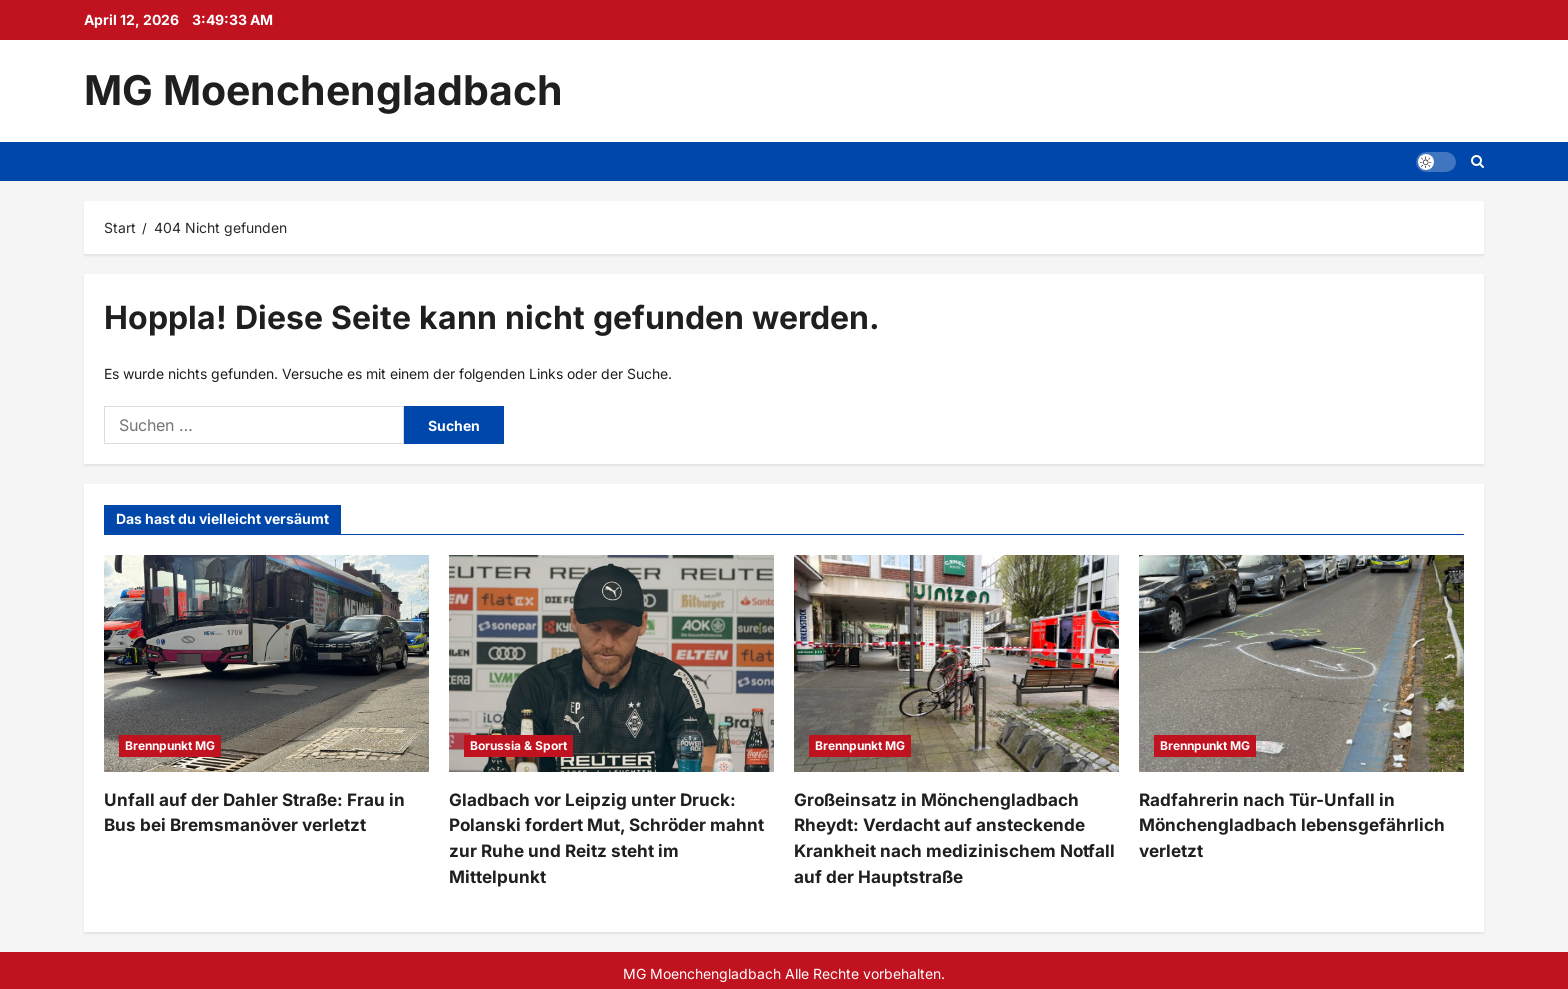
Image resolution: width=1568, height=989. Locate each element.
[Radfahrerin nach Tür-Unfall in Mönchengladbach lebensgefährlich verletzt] (1301, 663)
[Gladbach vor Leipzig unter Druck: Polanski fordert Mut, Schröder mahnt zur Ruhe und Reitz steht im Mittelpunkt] (611, 663)
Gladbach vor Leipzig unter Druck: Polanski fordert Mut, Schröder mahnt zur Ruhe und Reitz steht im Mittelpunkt (604, 823)
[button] (1436, 161)
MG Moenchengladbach (323, 90)
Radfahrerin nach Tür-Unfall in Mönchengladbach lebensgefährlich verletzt (1279, 823)
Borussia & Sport (518, 745)
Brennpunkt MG (170, 745)
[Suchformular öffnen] (1477, 161)
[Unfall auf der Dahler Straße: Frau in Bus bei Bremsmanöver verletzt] (266, 663)
